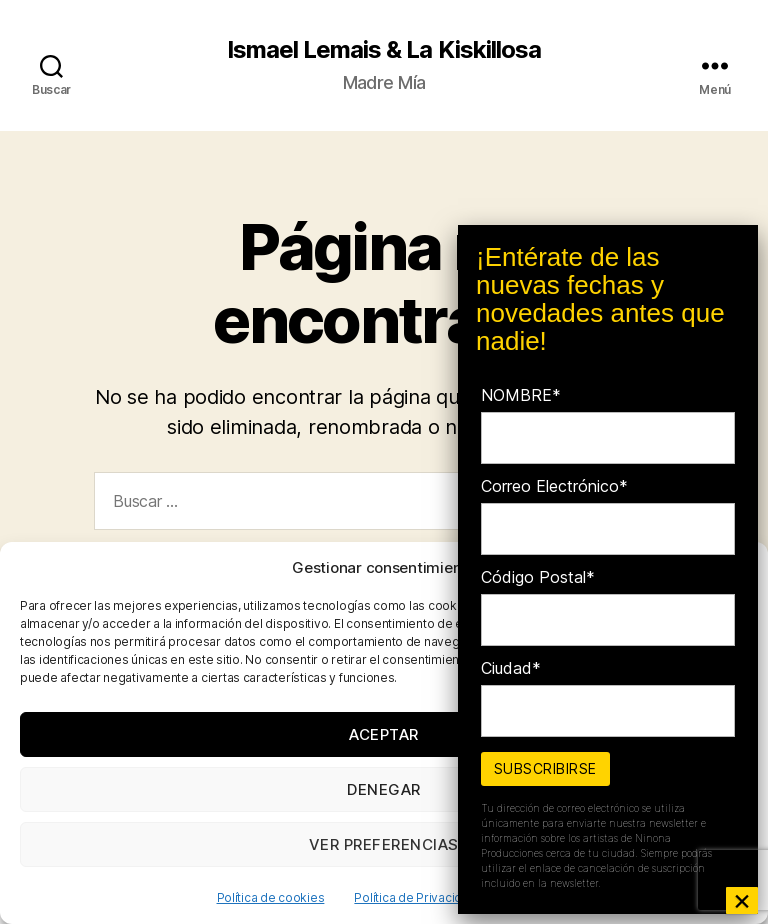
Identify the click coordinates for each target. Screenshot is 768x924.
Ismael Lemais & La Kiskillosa (383, 50)
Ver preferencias (384, 844)
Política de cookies (271, 897)
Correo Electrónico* (554, 486)
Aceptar (384, 734)
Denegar (384, 789)
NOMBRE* (521, 395)
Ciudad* (511, 668)
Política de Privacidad (415, 897)
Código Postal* (538, 577)
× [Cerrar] (742, 900)
